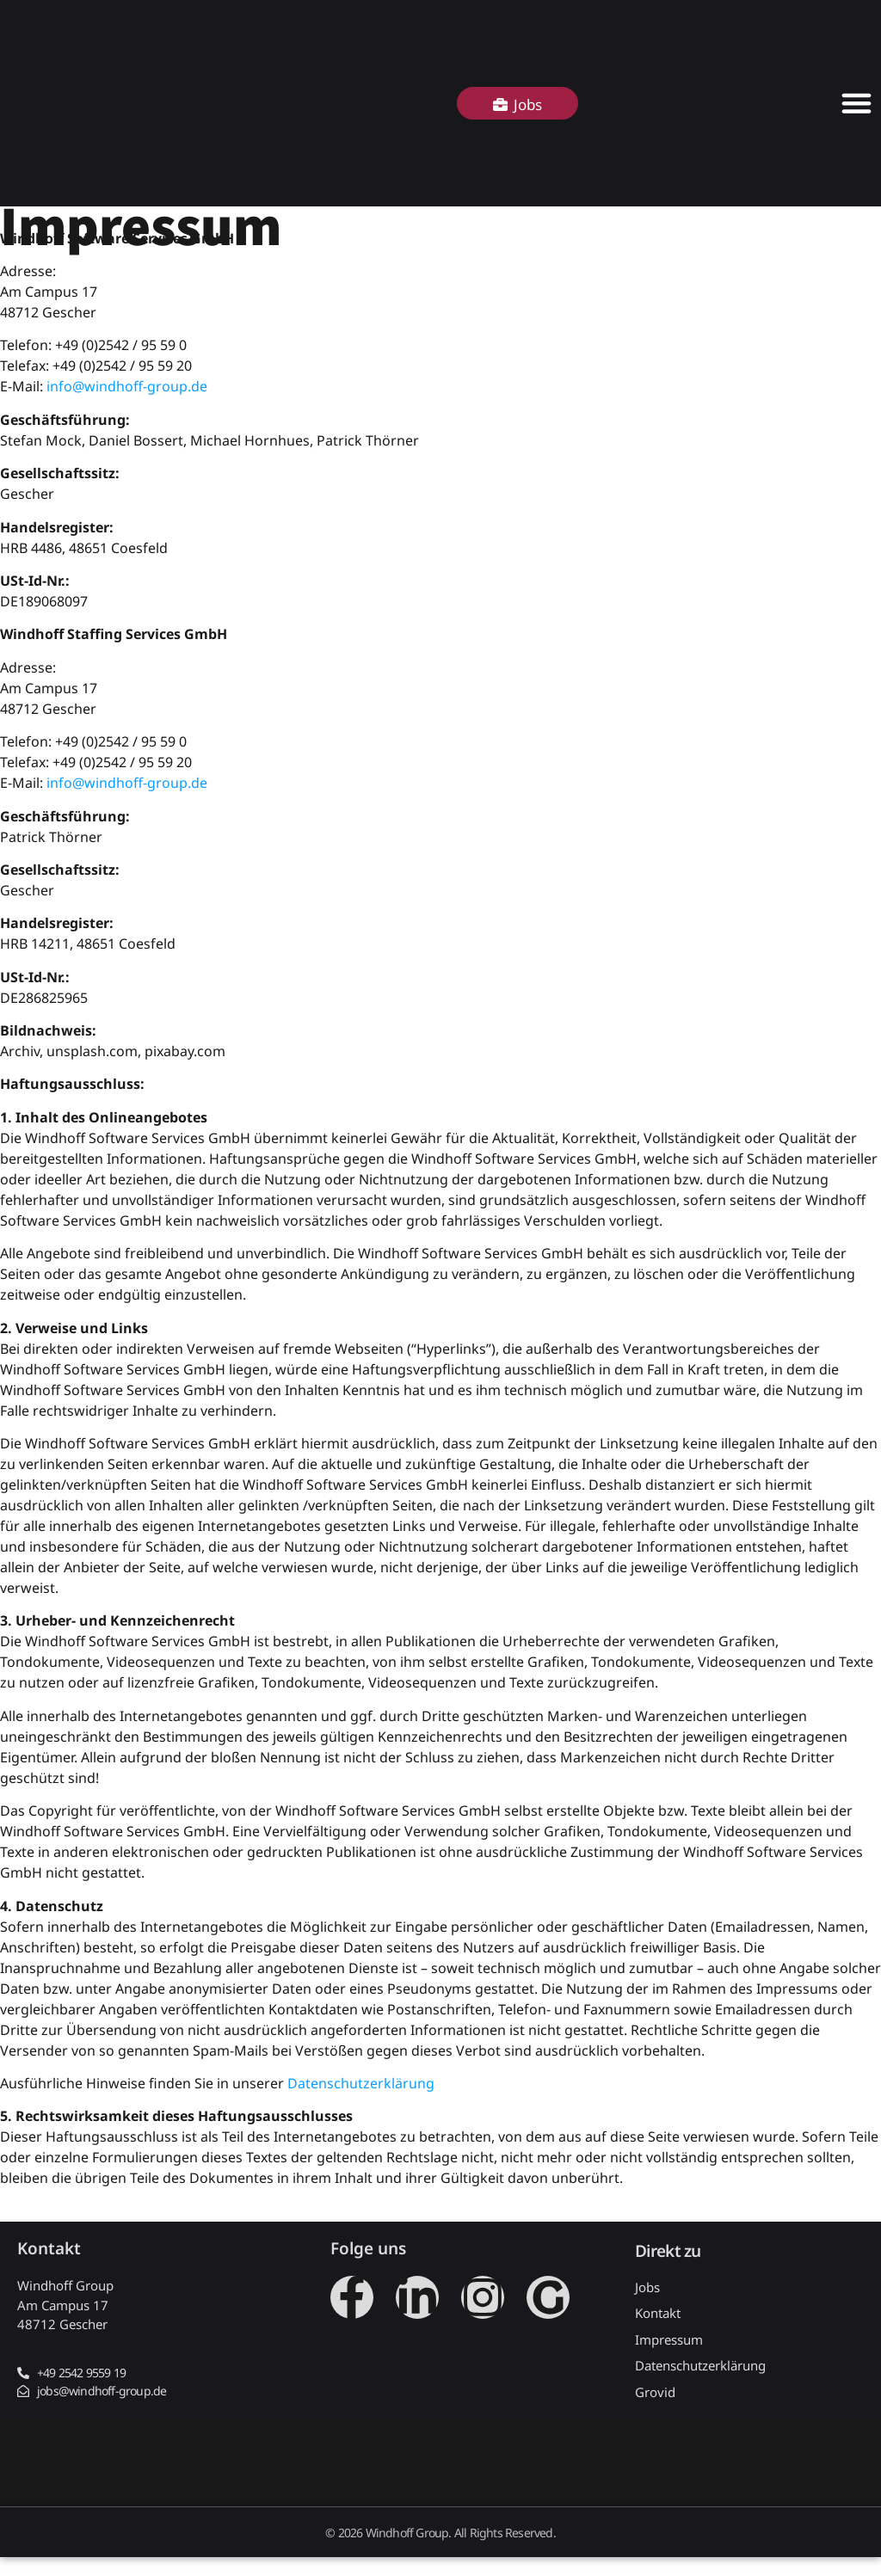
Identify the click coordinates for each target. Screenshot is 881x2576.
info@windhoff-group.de (126, 386)
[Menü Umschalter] (856, 103)
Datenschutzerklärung (360, 2083)
